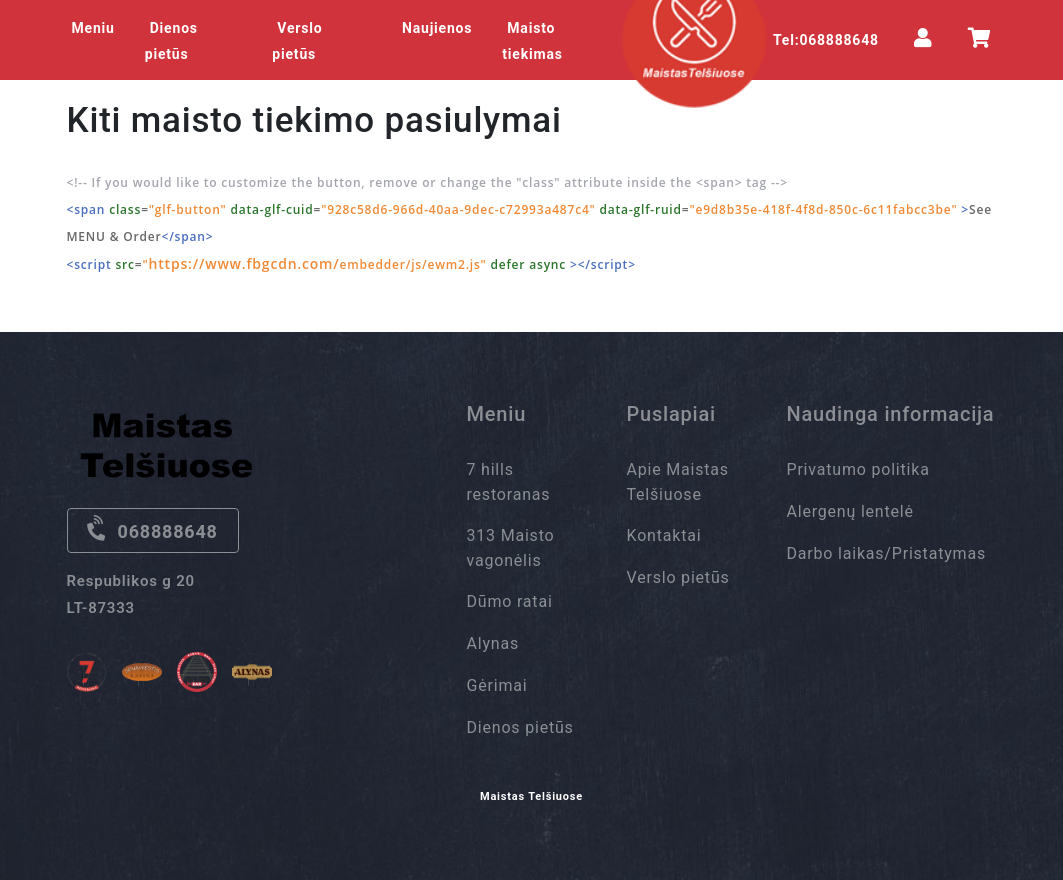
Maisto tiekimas (532, 41)
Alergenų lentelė (850, 511)
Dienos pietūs (171, 41)
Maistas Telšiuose (531, 796)
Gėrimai (497, 685)
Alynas (493, 643)
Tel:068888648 (826, 40)
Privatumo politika (858, 469)
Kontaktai (664, 535)
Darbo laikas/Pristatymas (886, 553)
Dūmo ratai (510, 601)
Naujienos (437, 28)
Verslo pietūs (297, 41)
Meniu (93, 28)
